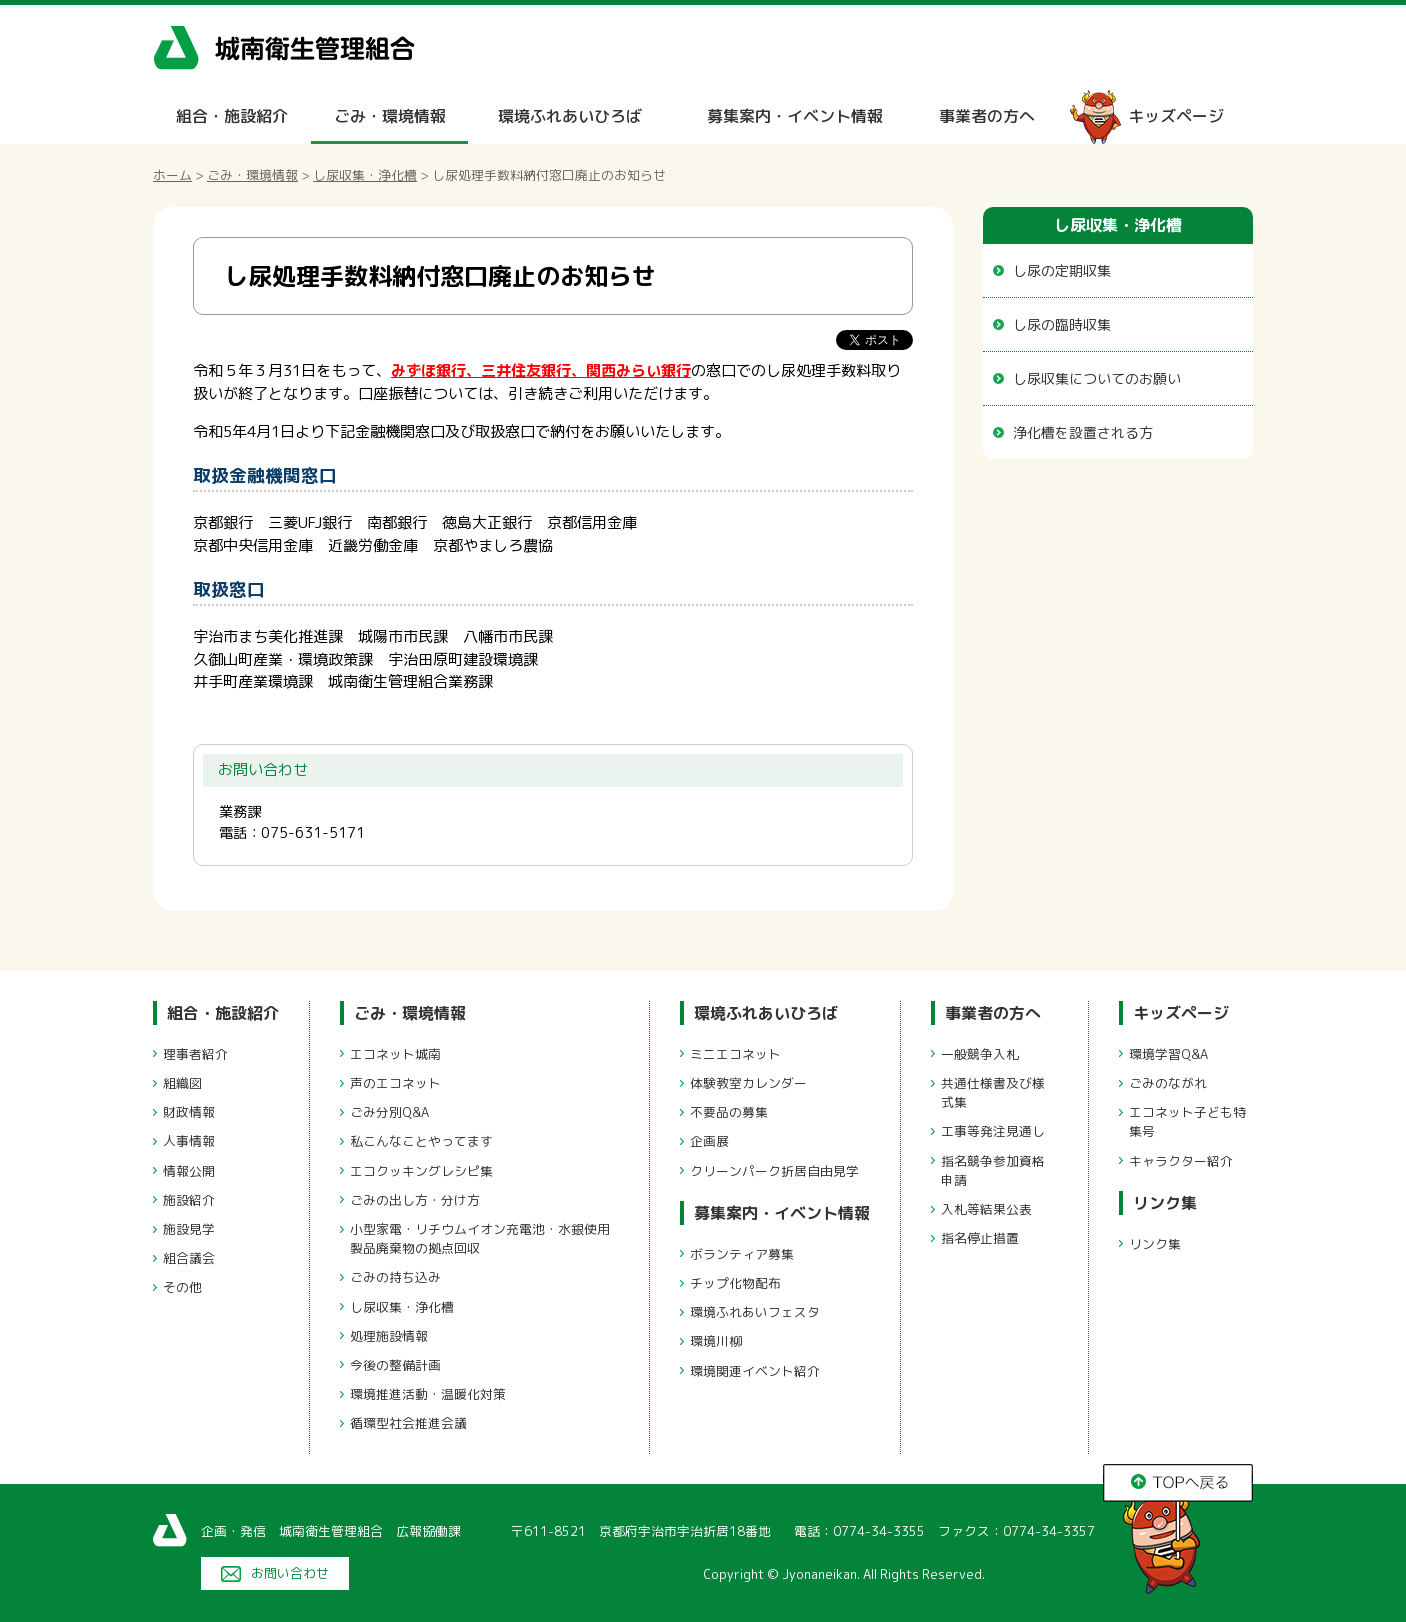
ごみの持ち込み (395, 1277)
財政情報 (189, 1112)
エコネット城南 (395, 1054)
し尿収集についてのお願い (1097, 378)
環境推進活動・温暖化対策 (428, 1394)
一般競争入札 (980, 1054)
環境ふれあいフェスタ (755, 1312)
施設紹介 (189, 1200)
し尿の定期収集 (1062, 270)
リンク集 (1165, 1203)
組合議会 (189, 1258)
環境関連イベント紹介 (755, 1371)
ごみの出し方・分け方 (415, 1200)
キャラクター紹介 (1181, 1161)
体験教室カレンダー (748, 1083)
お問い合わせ (290, 1573)
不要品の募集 (729, 1112)
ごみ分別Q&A (389, 1112)
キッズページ (1176, 116)
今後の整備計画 (395, 1365)
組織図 (182, 1083)
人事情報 (189, 1141)
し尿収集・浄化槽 (365, 175)
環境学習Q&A (1168, 1054)
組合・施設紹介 (232, 116)
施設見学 (189, 1229)
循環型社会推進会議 (408, 1423)
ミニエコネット (735, 1054)
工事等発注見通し (993, 1131)
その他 (182, 1287)
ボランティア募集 (742, 1254)
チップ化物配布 (735, 1283)
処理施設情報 (389, 1336)
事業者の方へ (987, 116)
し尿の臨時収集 (1062, 324)
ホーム (172, 175)
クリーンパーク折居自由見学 (774, 1171)
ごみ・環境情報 (390, 116)
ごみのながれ (1168, 1083)
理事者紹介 (195, 1054)
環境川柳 (716, 1341)
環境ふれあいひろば (570, 116)
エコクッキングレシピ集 (421, 1171)
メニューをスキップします (787, 13)
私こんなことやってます (421, 1141)
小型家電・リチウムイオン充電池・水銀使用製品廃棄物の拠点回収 (480, 1238)
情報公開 (189, 1171)
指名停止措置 (980, 1238)
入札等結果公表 (986, 1209)
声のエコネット (395, 1083)
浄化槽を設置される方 (1083, 432)
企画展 (709, 1141)
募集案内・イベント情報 (795, 116)
